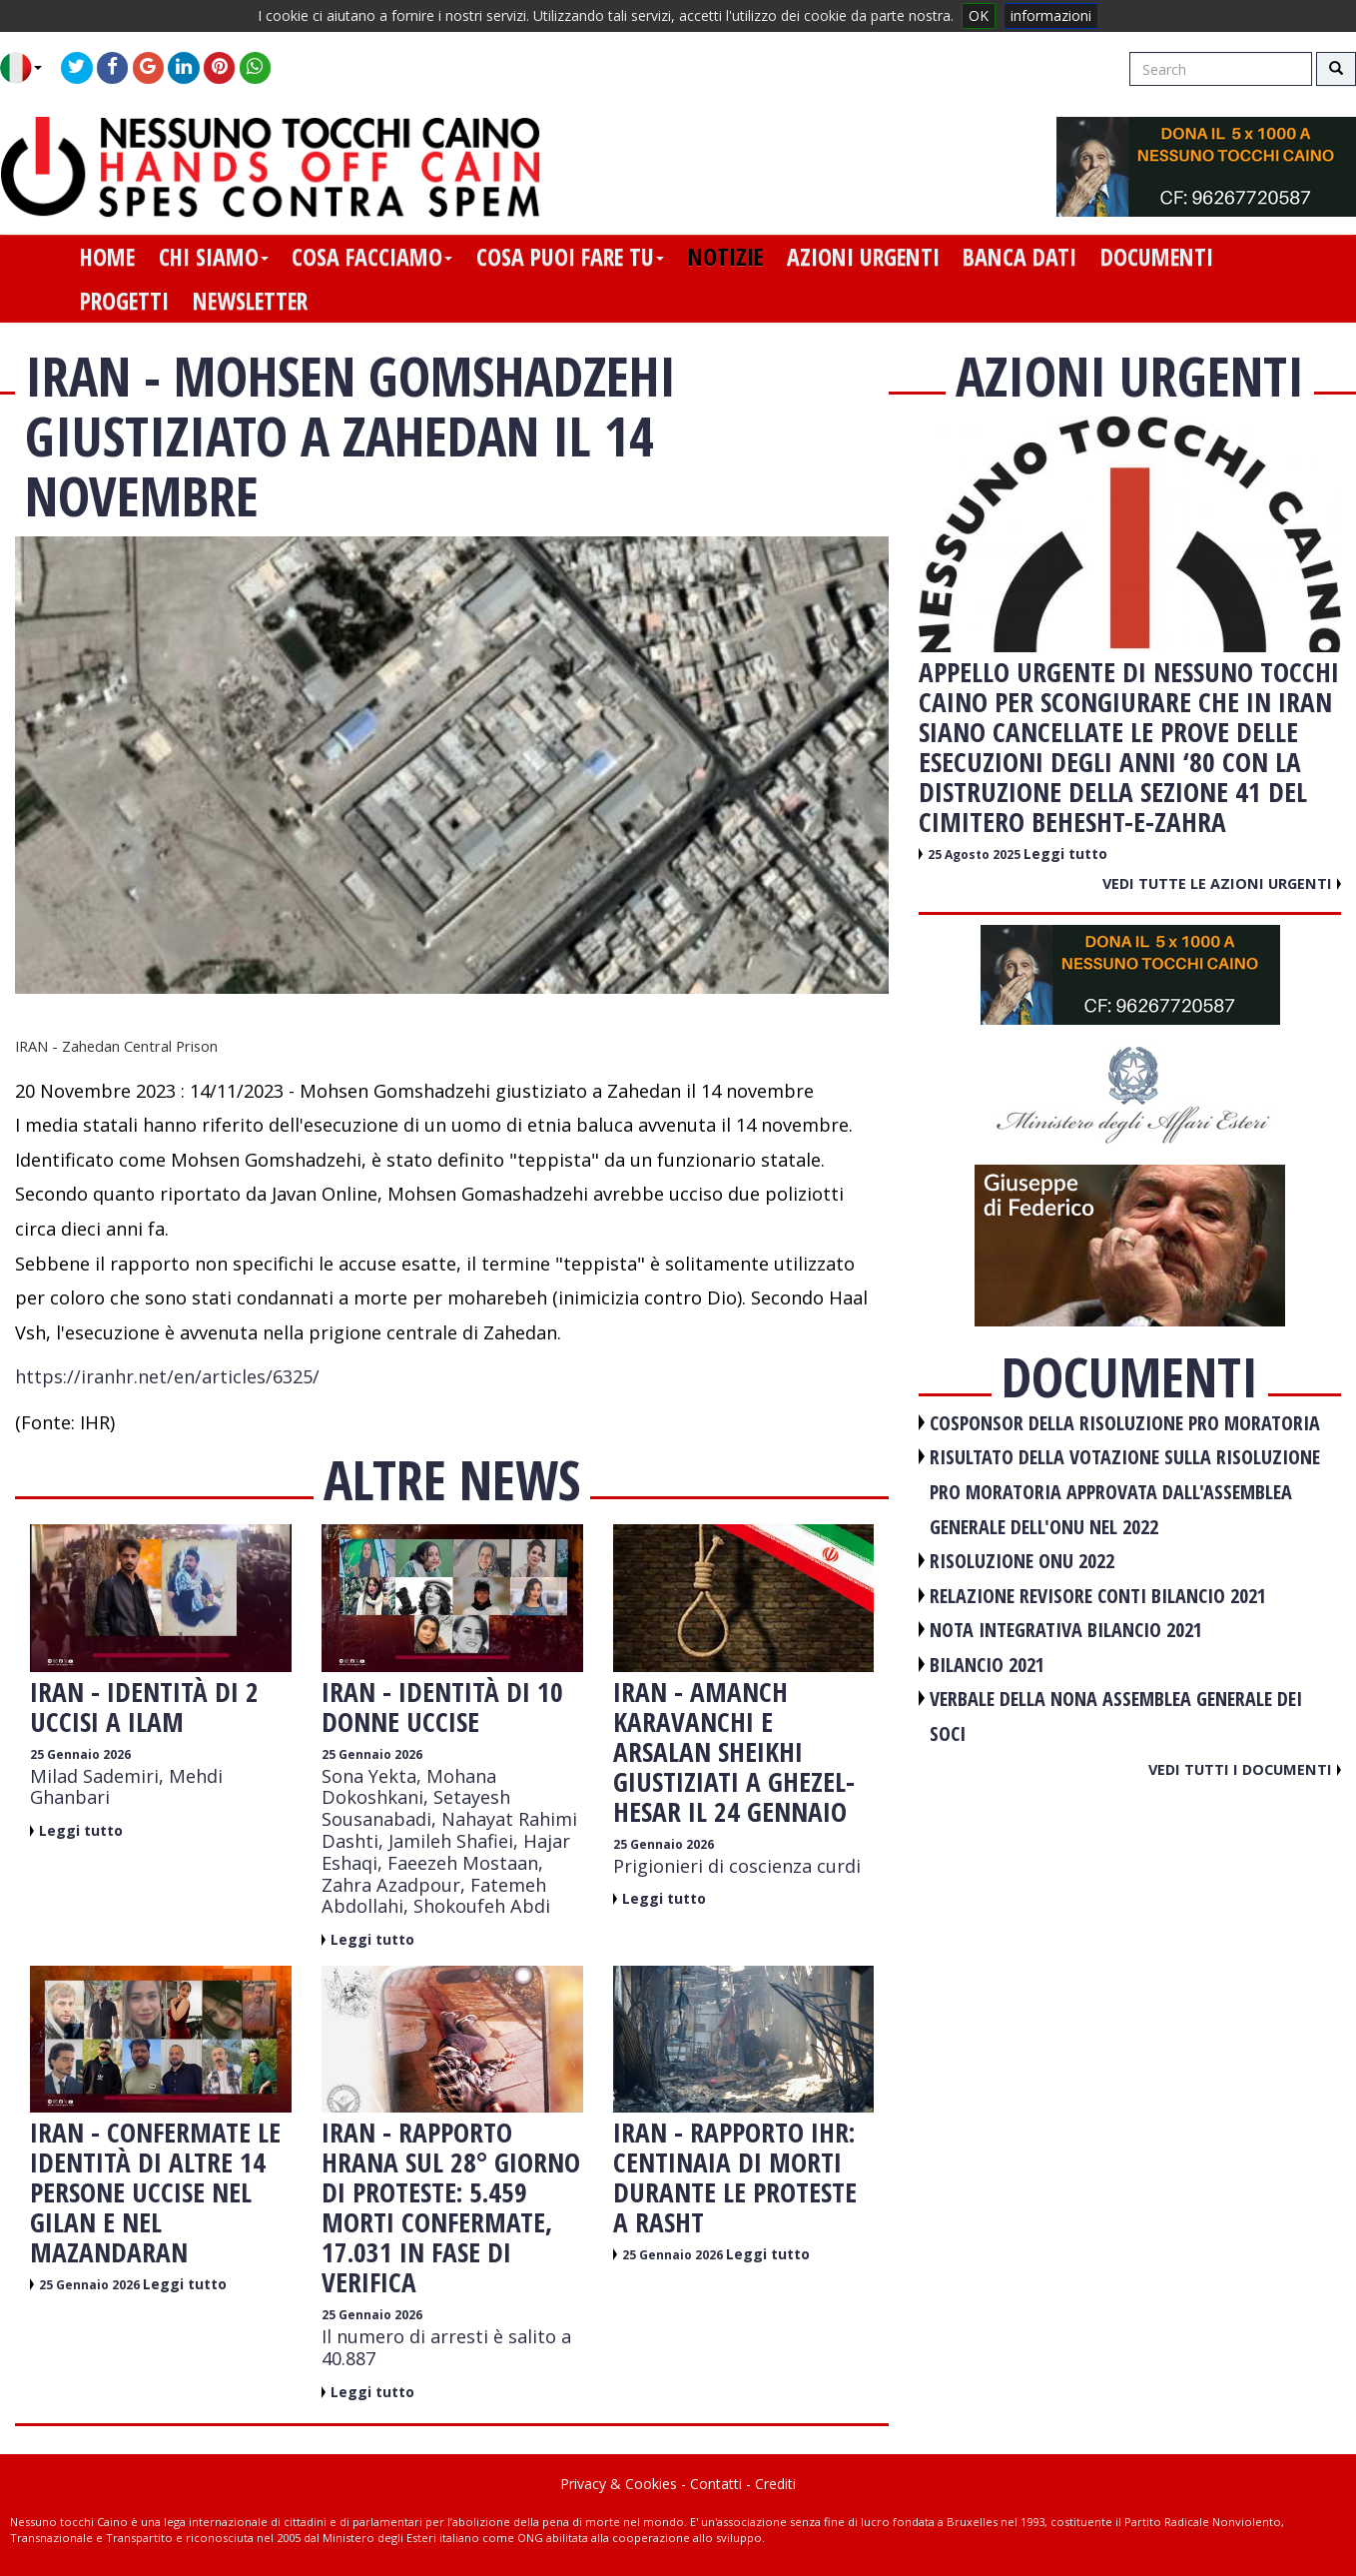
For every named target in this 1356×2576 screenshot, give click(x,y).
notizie (725, 257)
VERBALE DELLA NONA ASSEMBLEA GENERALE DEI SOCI (1116, 1716)
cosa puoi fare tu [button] (570, 257)
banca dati (1019, 257)
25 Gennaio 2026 (80, 1754)
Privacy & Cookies (618, 2483)
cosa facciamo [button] (372, 257)
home (107, 257)
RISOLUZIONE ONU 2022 (1022, 1560)
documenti (1156, 257)
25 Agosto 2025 (975, 854)
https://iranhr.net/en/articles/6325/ (167, 1376)
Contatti (716, 2483)
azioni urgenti (863, 257)
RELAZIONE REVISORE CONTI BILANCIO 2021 (1098, 1595)
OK (979, 15)
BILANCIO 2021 (987, 1664)
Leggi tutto (81, 1830)
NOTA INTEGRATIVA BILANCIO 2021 (1066, 1629)
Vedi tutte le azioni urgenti (1221, 883)
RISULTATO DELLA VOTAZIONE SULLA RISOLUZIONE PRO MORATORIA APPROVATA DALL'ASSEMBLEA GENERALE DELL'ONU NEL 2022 (1125, 1491)
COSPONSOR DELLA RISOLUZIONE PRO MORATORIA (1125, 1422)
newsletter (250, 301)
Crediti (775, 2483)
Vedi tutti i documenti (1244, 1769)
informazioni (1051, 15)
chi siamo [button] (214, 257)
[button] (28, 68)
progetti (124, 301)
